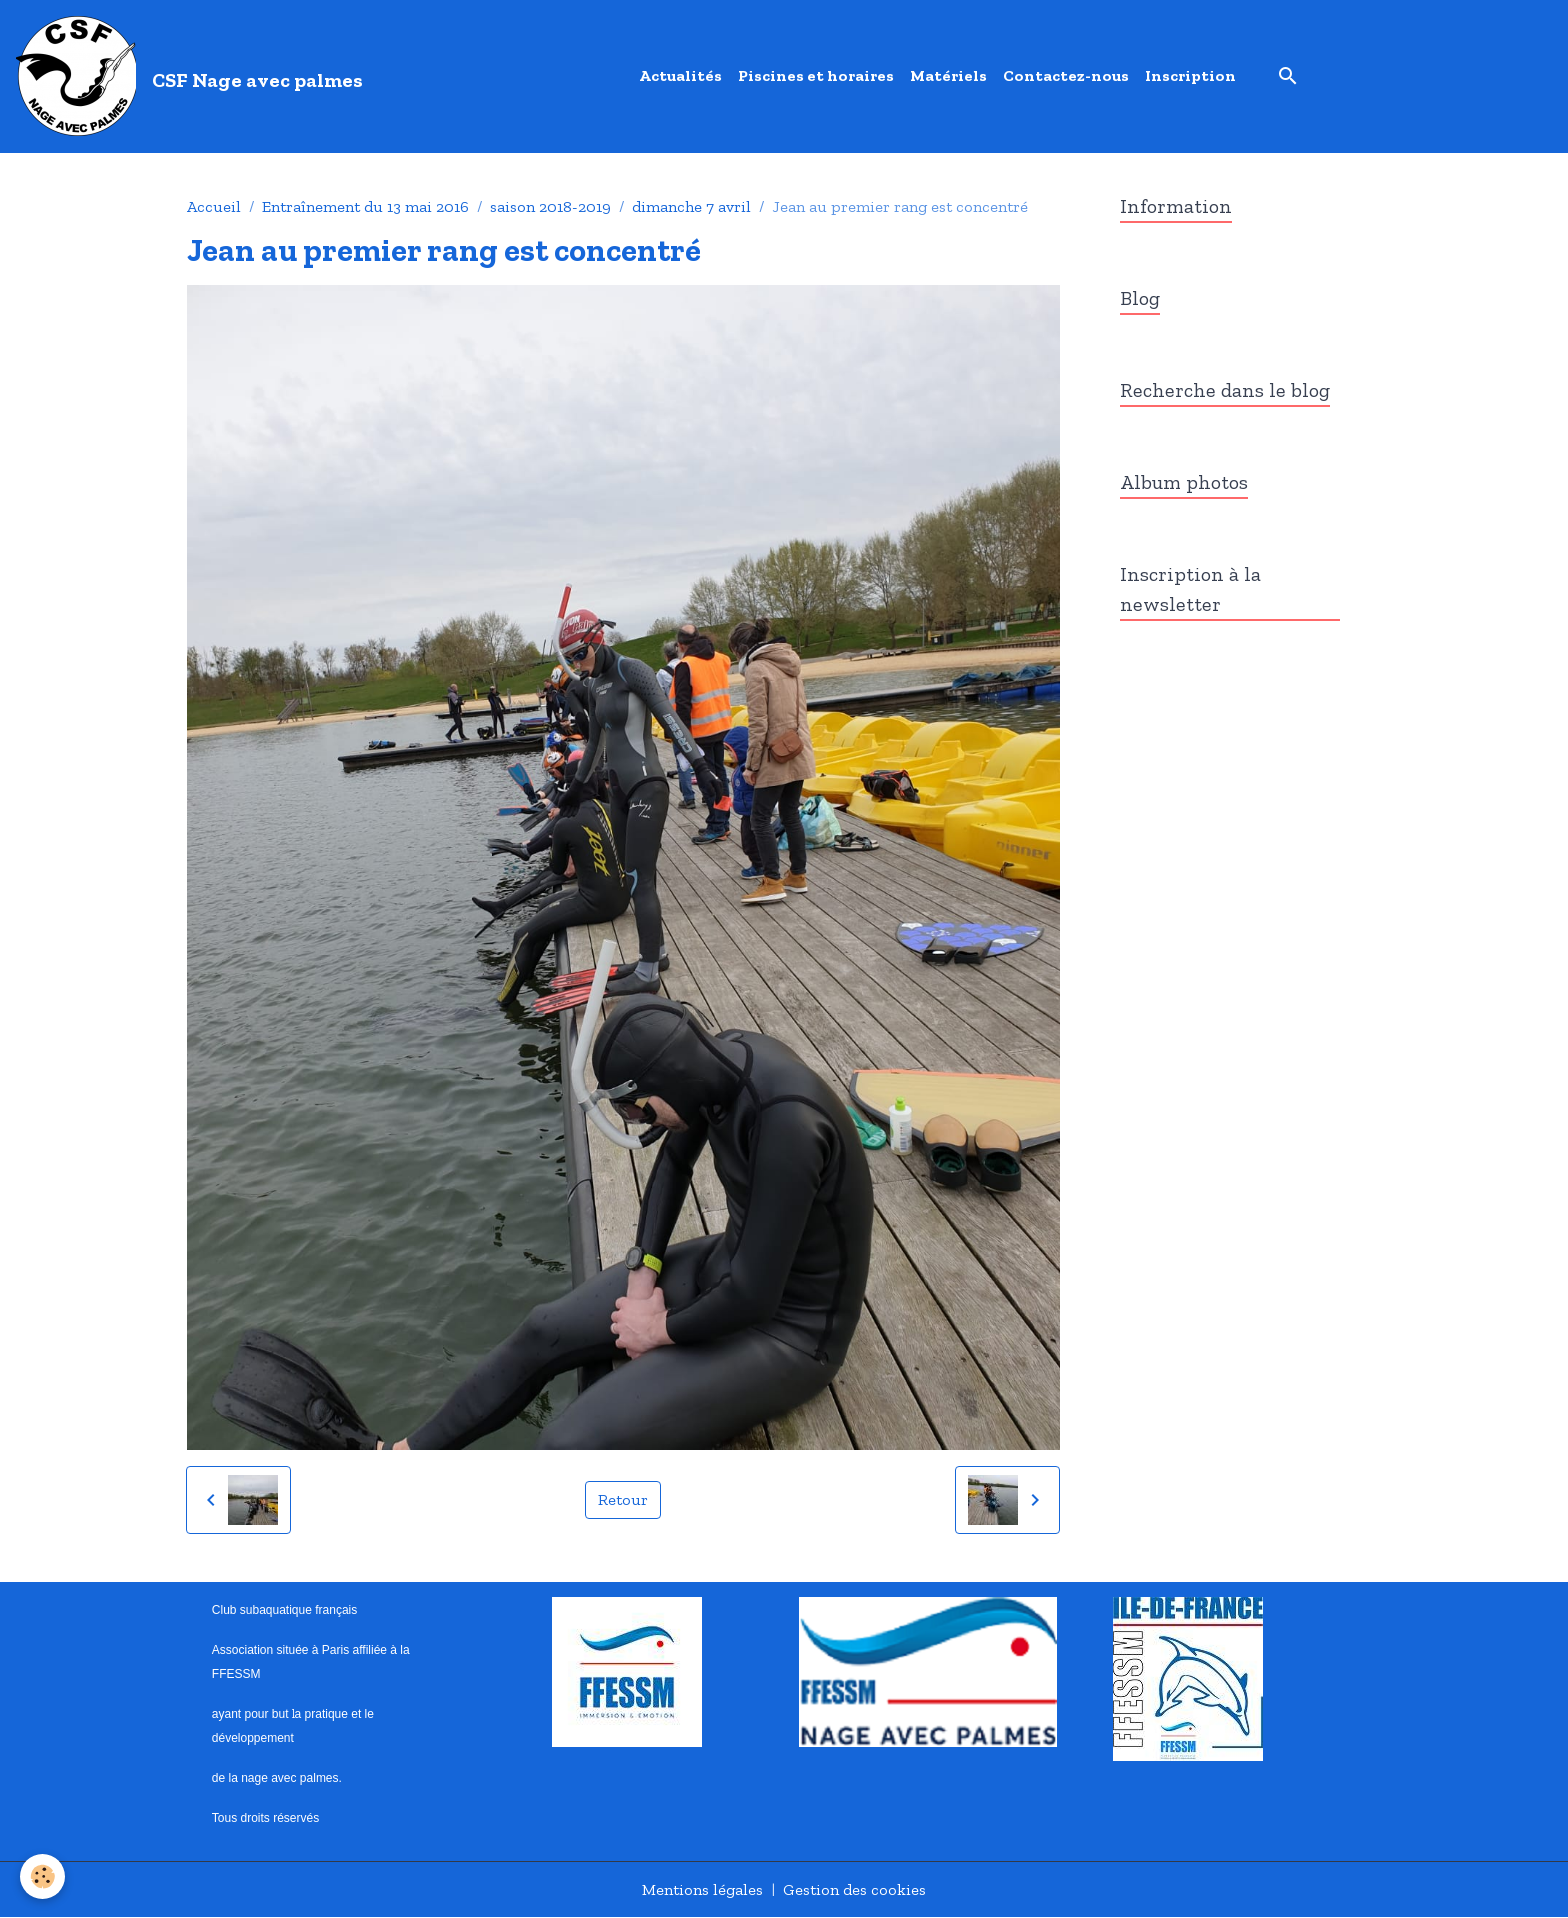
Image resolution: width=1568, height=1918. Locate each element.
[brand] (193, 76)
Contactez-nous (1066, 75)
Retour (623, 1499)
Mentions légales (702, 1889)
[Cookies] (42, 1876)
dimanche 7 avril (691, 206)
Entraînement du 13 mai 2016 (365, 206)
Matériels (948, 75)
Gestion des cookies (854, 1889)
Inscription (1190, 75)
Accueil (214, 206)
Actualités (680, 75)
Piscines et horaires (816, 75)
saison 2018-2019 (550, 206)
